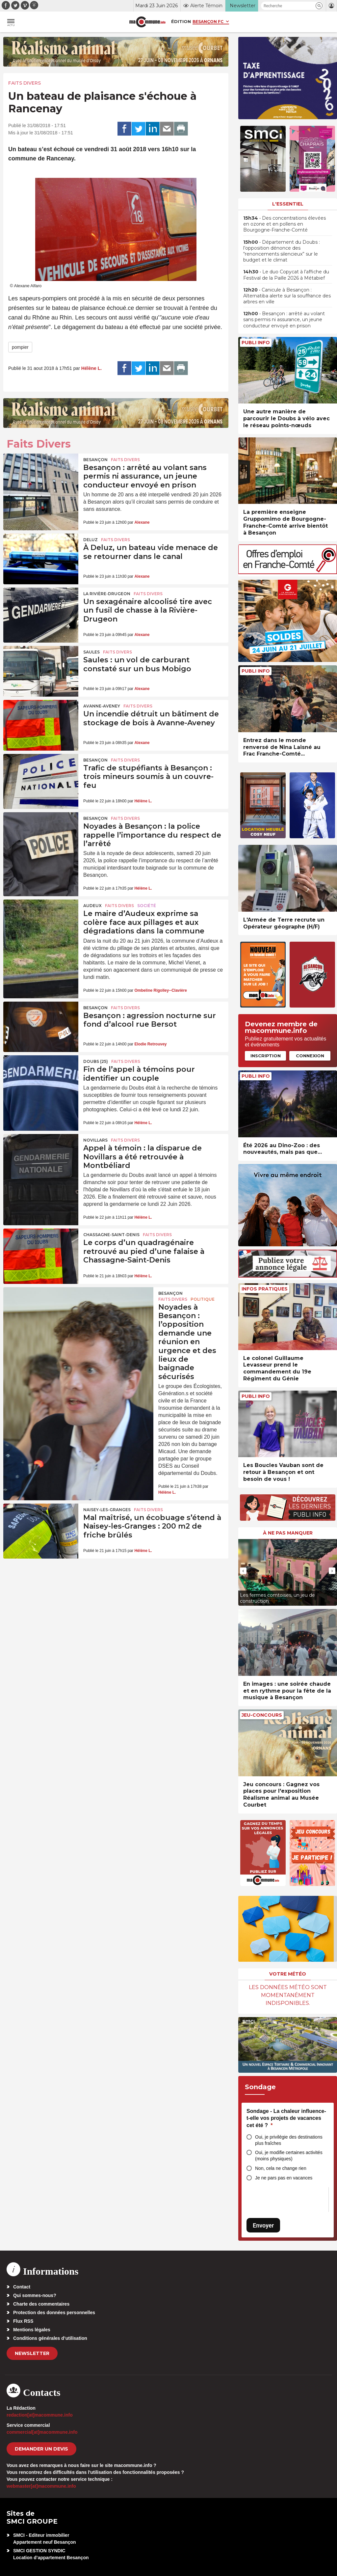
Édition (181, 21)
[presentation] (243, 1570)
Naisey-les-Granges (107, 1509)
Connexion (310, 1055)
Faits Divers (24, 83)
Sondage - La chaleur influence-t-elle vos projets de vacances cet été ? (286, 2118)
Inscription (265, 1055)
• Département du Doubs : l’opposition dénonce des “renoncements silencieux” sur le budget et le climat (281, 251)
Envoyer (263, 2225)
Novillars (95, 1140)
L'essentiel (287, 204)
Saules (91, 652)
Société (146, 905)
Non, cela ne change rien (280, 2168)
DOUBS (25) (95, 1061)
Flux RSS (23, 2321)
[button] (319, 5)
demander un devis (41, 2449)
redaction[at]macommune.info (40, 2415)
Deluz (90, 539)
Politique (203, 1299)
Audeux (92, 905)
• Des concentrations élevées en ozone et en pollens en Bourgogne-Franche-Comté (284, 224)
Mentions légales (31, 2329)
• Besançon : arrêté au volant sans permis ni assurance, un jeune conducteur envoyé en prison (284, 319)
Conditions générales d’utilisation (50, 2338)
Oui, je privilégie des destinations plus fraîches (289, 2140)
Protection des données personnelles (54, 2312)
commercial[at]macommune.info (42, 2432)
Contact (21, 2286)
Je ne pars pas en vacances (283, 2177)
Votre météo (287, 1974)
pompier (20, 347)
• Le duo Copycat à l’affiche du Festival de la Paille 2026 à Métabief (286, 275)
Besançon (95, 459)
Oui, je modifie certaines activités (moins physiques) (289, 2155)
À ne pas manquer (288, 1533)
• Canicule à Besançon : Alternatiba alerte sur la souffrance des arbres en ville (287, 296)
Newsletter (32, 2353)
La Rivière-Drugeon (106, 593)
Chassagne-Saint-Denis (111, 1234)
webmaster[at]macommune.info (41, 2486)
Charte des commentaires (41, 2304)
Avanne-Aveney (101, 706)
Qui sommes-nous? (34, 2295)
